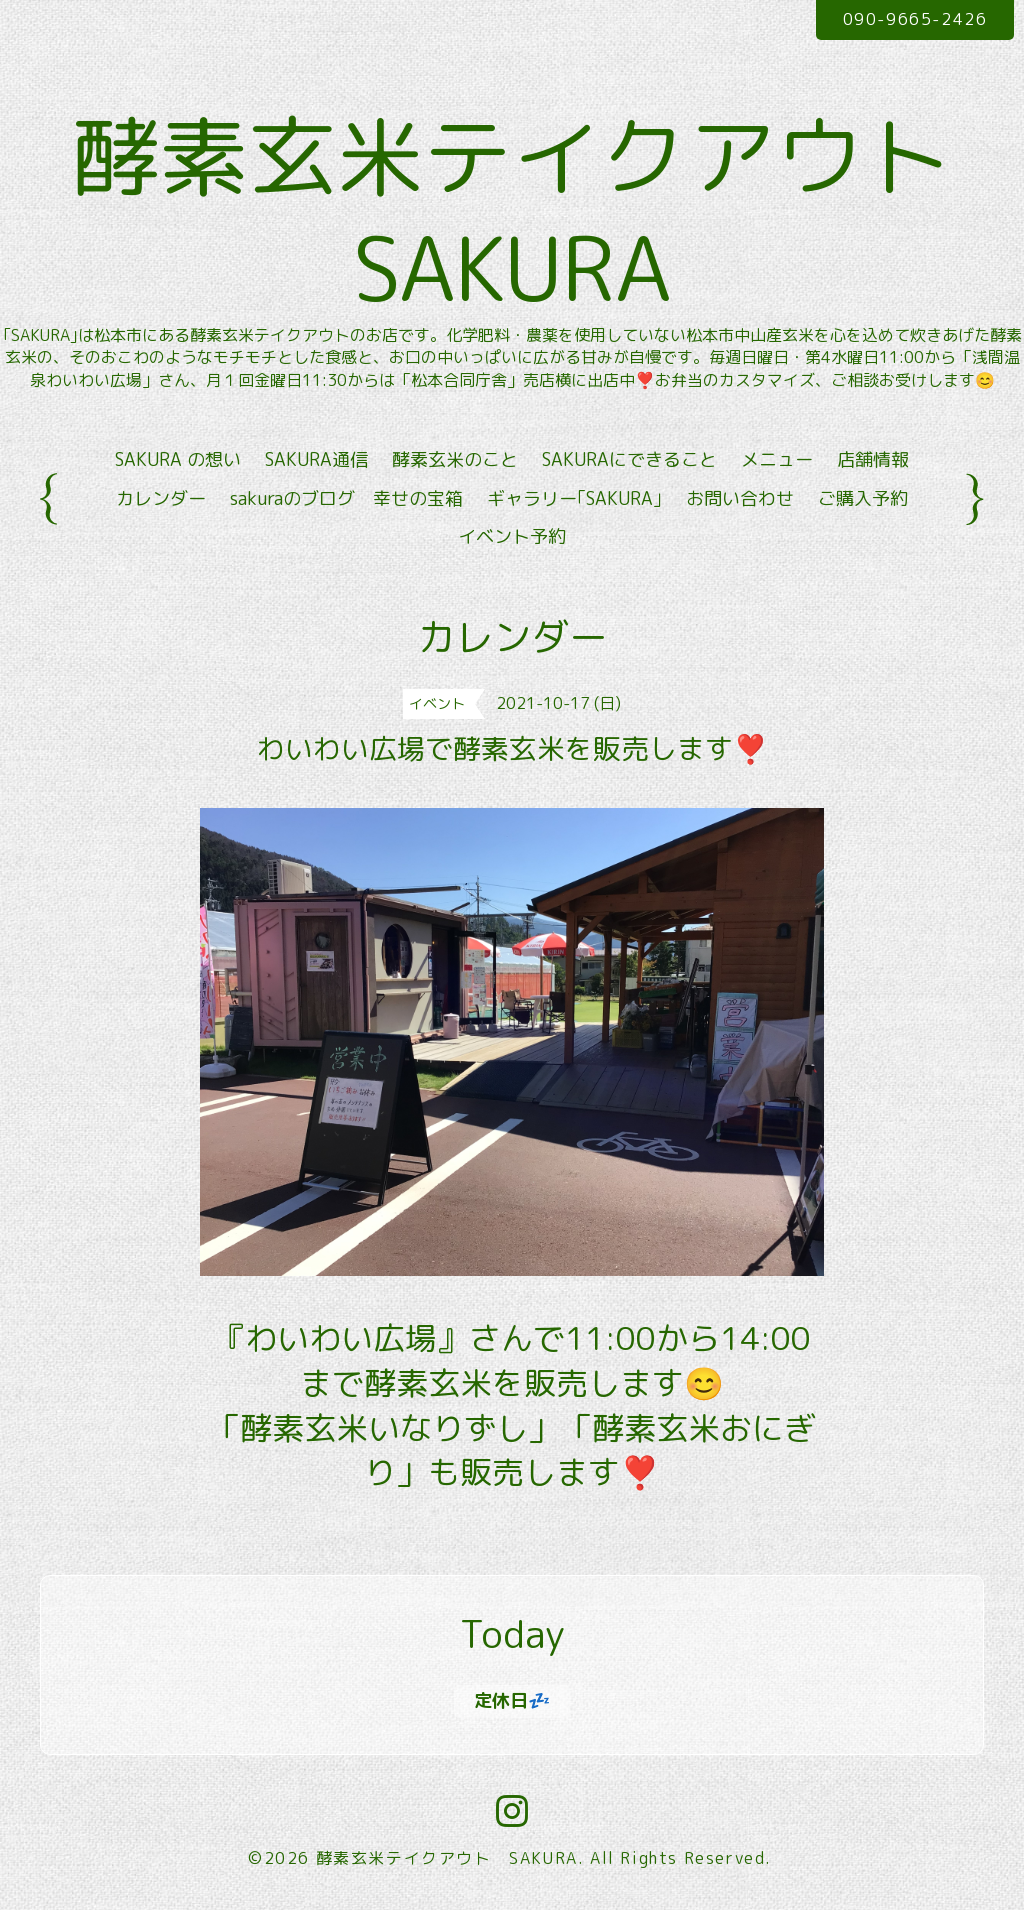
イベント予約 (512, 536)
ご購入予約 (863, 498)
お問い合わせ (740, 498)
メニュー (777, 459)
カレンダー (161, 498)
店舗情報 (873, 459)
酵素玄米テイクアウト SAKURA (447, 1858)
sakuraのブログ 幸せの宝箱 (346, 498)
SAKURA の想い (178, 459)
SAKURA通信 (316, 459)
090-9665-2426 (915, 19)
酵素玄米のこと (455, 459)
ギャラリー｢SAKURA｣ (574, 498)
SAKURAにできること (629, 459)
